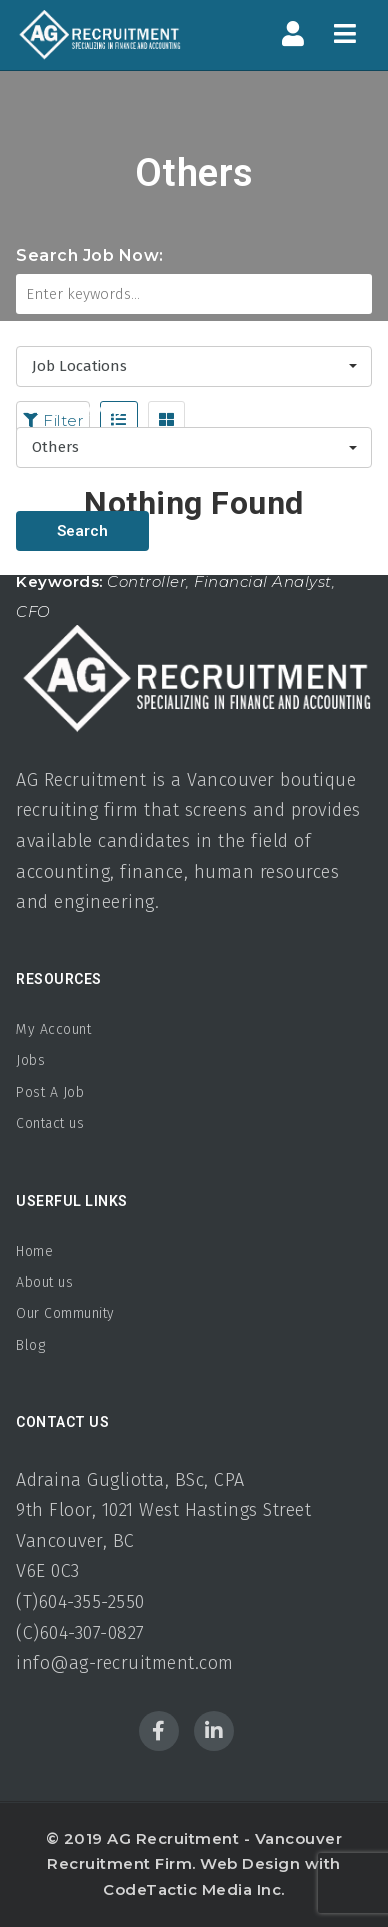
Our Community (65, 1313)
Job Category (70, 408)
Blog (30, 1345)
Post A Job (50, 1092)
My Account (53, 1029)
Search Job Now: (90, 255)
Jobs (30, 1060)
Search (82, 531)
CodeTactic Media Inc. (194, 1889)
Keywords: (59, 581)
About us (44, 1282)
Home (34, 1251)
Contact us (50, 1123)
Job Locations (73, 327)
